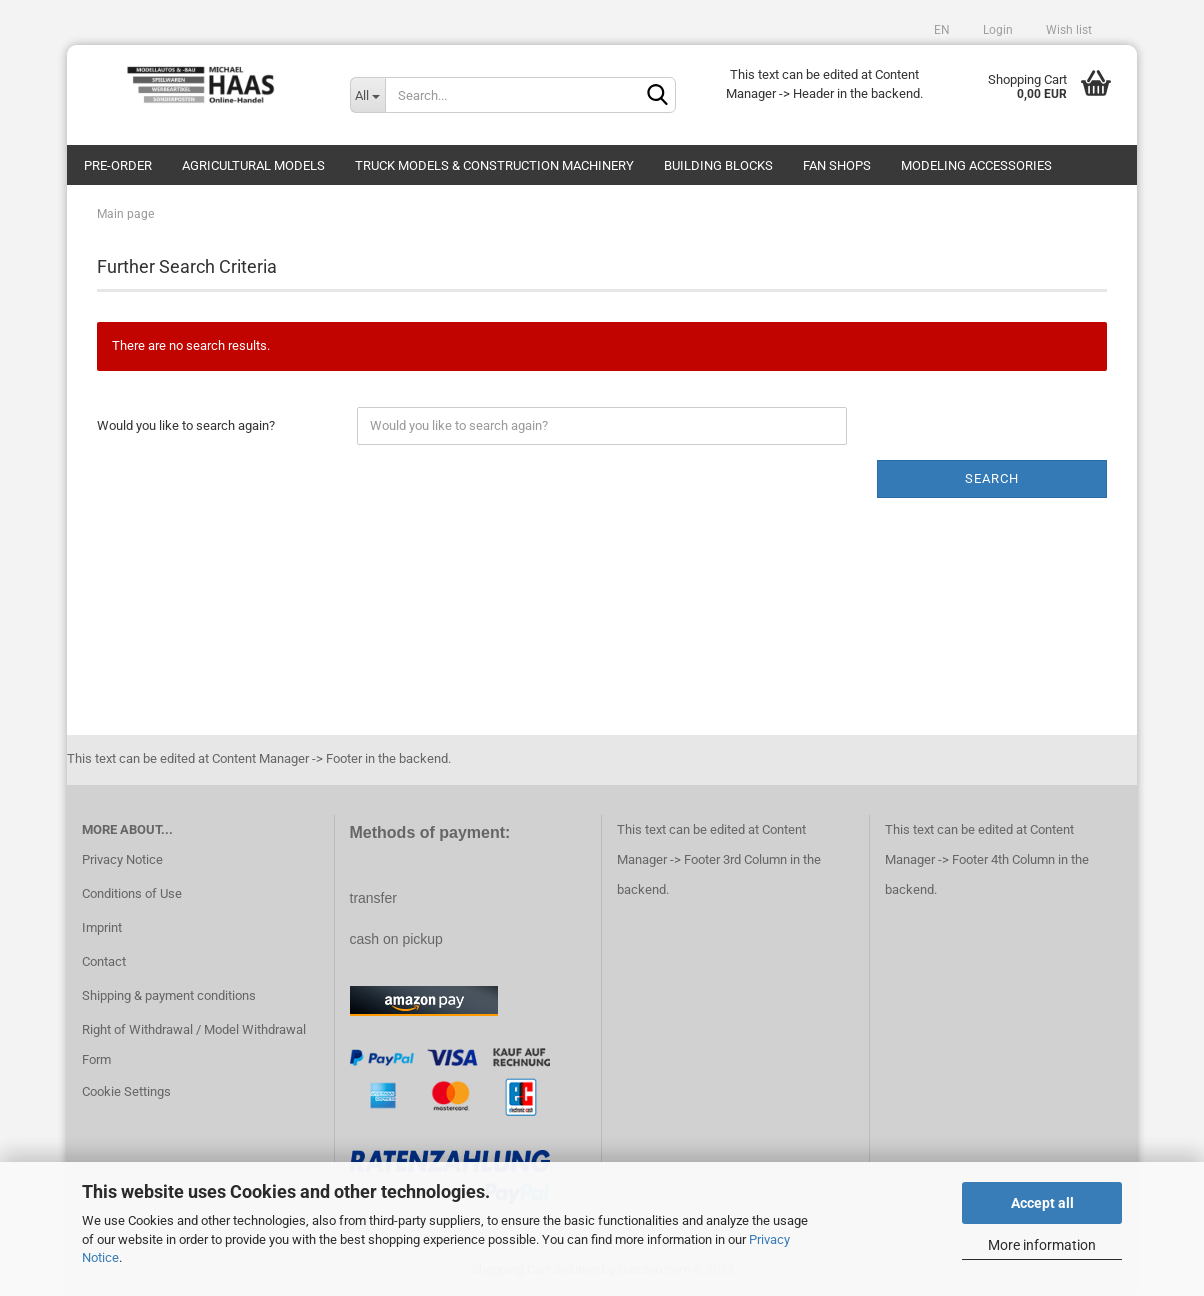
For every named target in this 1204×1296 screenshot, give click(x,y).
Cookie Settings (126, 1091)
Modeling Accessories (976, 165)
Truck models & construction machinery (494, 165)
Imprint (102, 927)
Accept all (1042, 1203)
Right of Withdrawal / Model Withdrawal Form (194, 1044)
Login (996, 30)
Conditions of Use (132, 893)
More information (1042, 1245)
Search (992, 478)
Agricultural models (253, 165)
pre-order (118, 165)
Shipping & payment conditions (169, 995)
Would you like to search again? (186, 425)
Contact (104, 961)
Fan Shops (837, 165)
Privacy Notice (122, 859)
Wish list (1067, 30)
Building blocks (718, 165)
